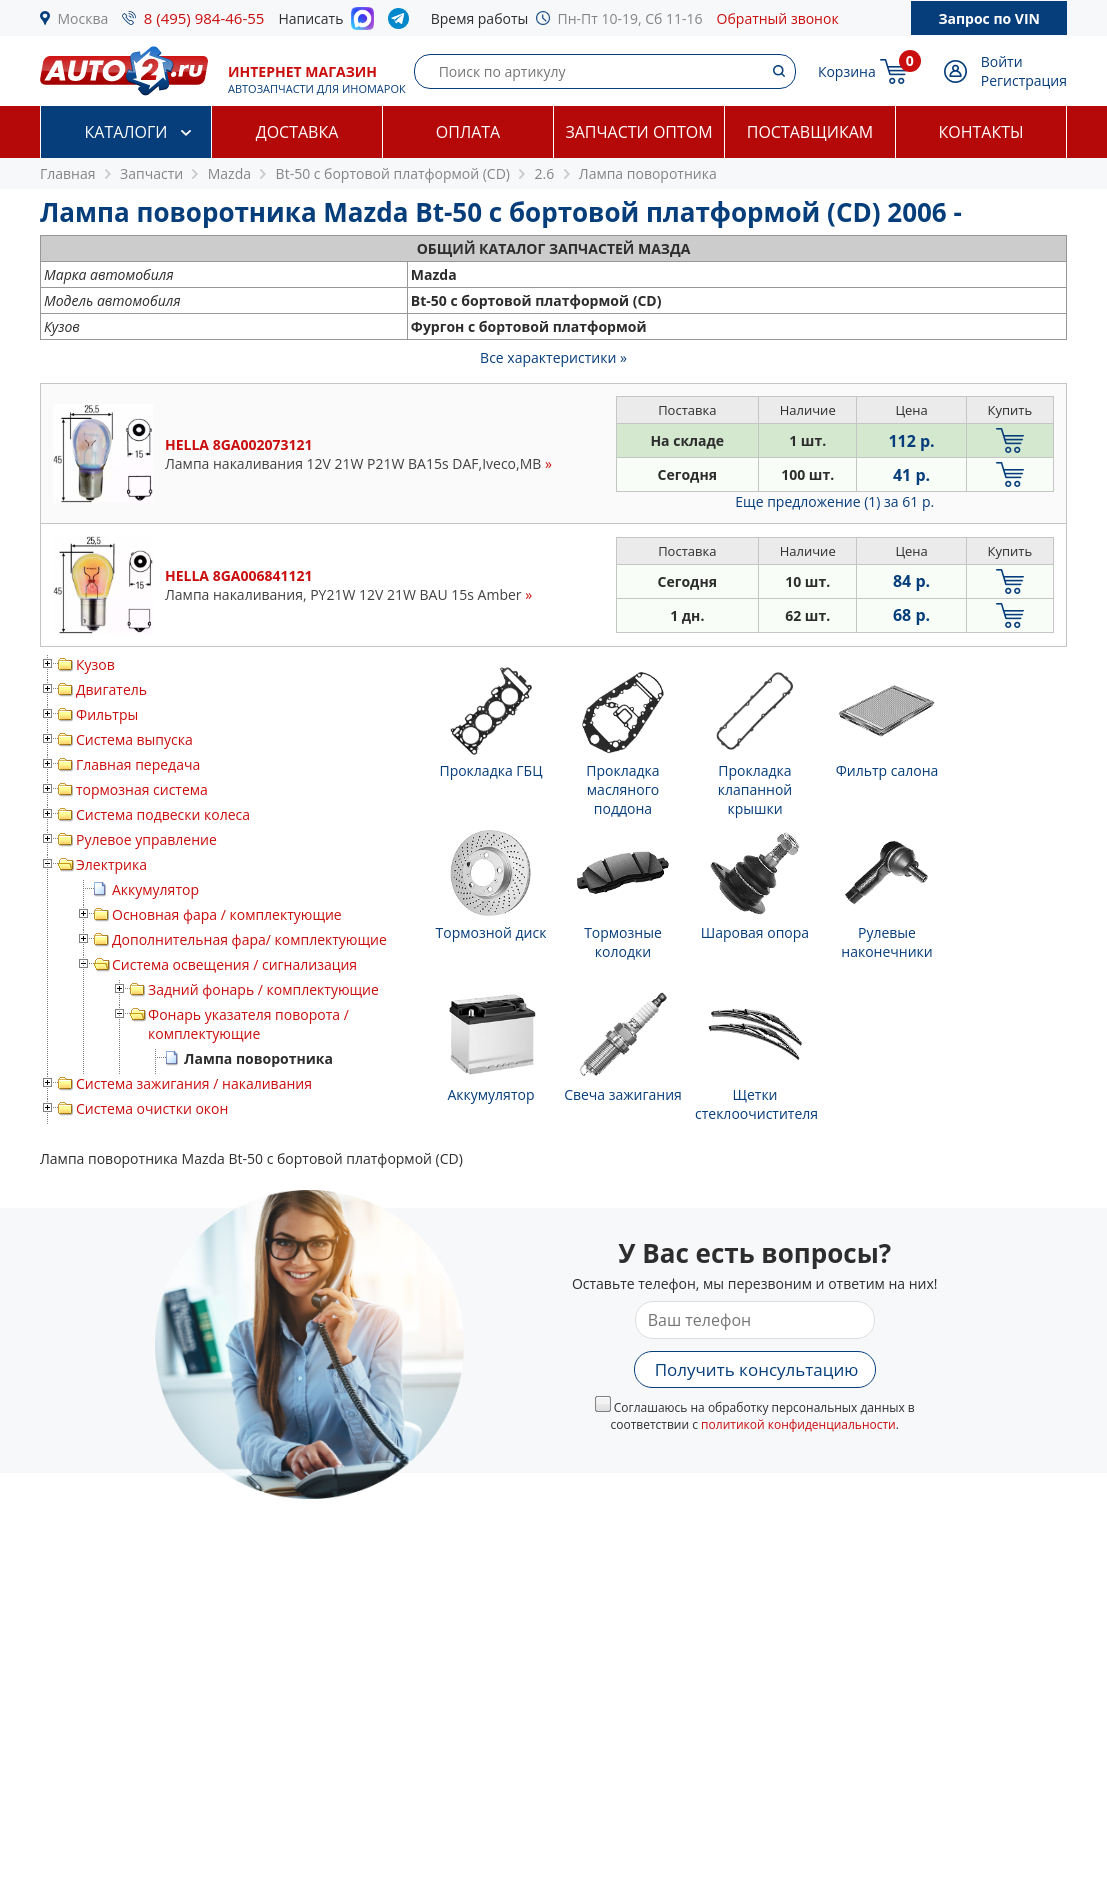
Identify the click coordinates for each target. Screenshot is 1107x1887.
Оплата (468, 132)
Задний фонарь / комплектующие (263, 989)
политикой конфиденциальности (798, 1424)
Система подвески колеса (163, 814)
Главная (68, 173)
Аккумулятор (155, 889)
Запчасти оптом (638, 132)
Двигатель (111, 689)
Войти (1002, 61)
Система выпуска (134, 739)
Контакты (980, 132)
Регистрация (1024, 80)
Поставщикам (810, 132)
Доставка (297, 132)
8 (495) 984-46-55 (204, 18)
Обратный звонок (778, 18)
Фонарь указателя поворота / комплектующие (248, 1024)
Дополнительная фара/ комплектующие (249, 939)
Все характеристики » (553, 357)
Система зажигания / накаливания (194, 1083)
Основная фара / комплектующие (227, 914)
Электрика (111, 864)
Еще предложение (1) (834, 501)
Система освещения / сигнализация (234, 964)
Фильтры (107, 714)
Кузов (95, 664)
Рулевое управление (146, 839)
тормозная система (142, 789)
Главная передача (138, 764)
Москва (83, 18)
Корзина (847, 71)
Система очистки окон (152, 1108)
